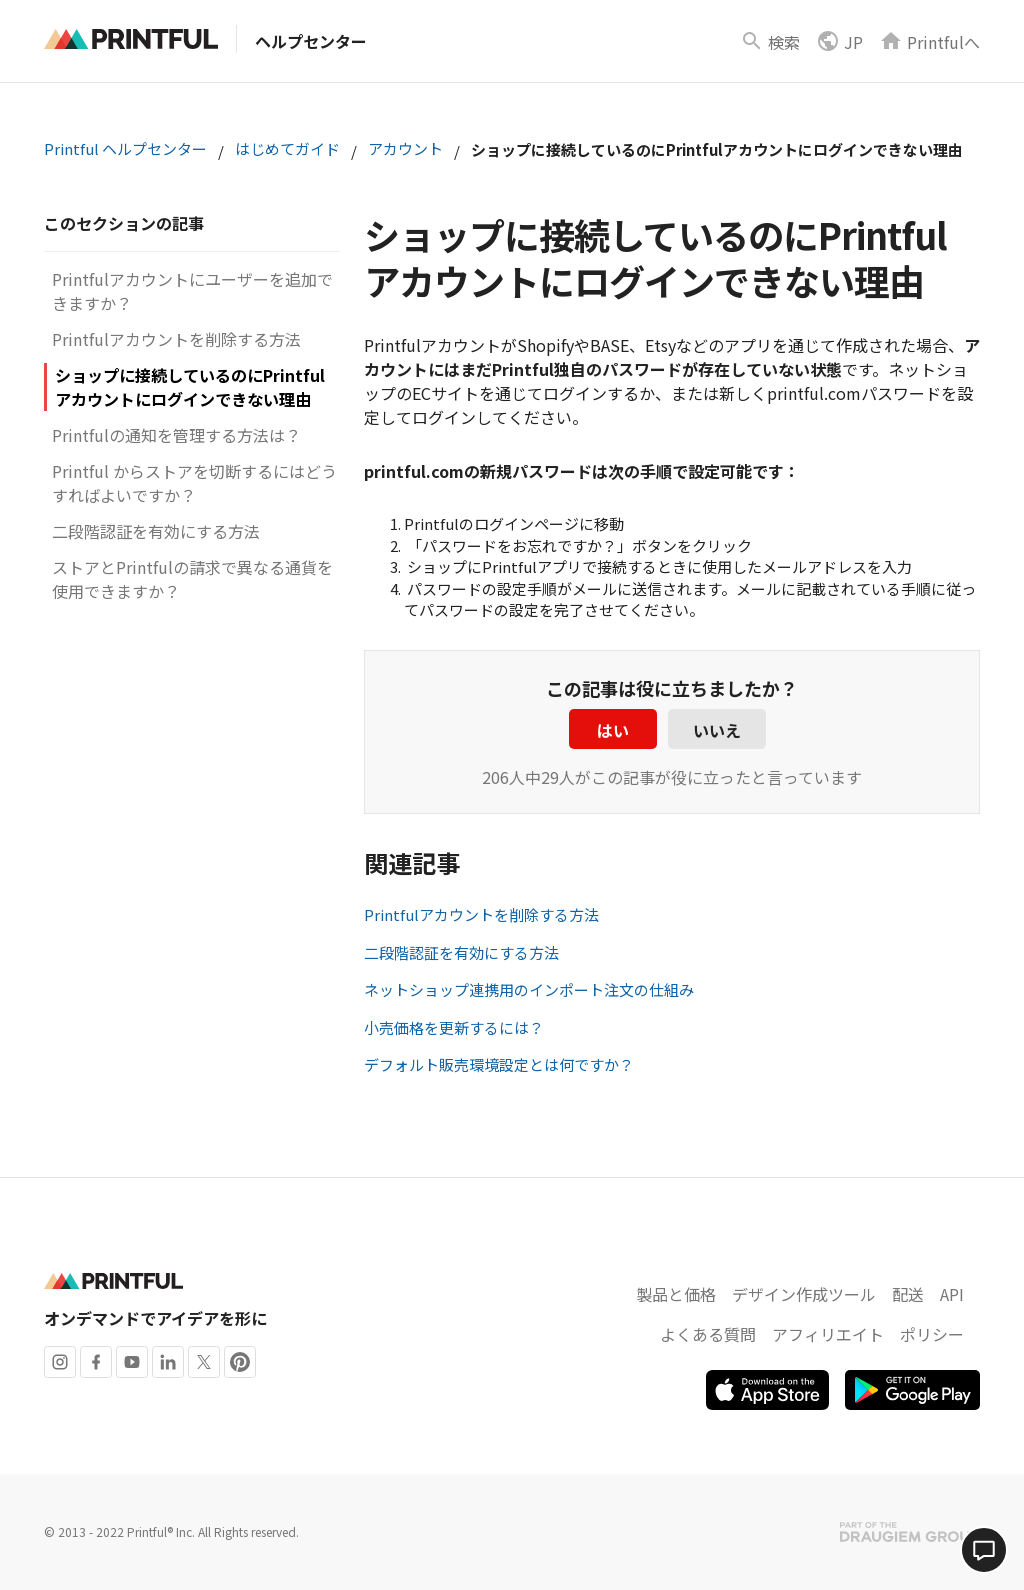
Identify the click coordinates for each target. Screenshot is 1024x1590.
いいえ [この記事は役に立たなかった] (717, 730)
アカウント (405, 148)
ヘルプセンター (311, 41)
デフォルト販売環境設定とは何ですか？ (499, 1064)
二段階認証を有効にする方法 (156, 531)
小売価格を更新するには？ (454, 1027)
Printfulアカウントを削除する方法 (176, 339)
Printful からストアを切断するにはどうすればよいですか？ (194, 483)
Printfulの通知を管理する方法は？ (176, 435)
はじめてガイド (287, 148)
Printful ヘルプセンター (125, 148)
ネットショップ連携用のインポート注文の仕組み (529, 989)
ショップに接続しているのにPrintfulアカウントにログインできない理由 (190, 387)
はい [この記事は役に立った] (613, 730)
